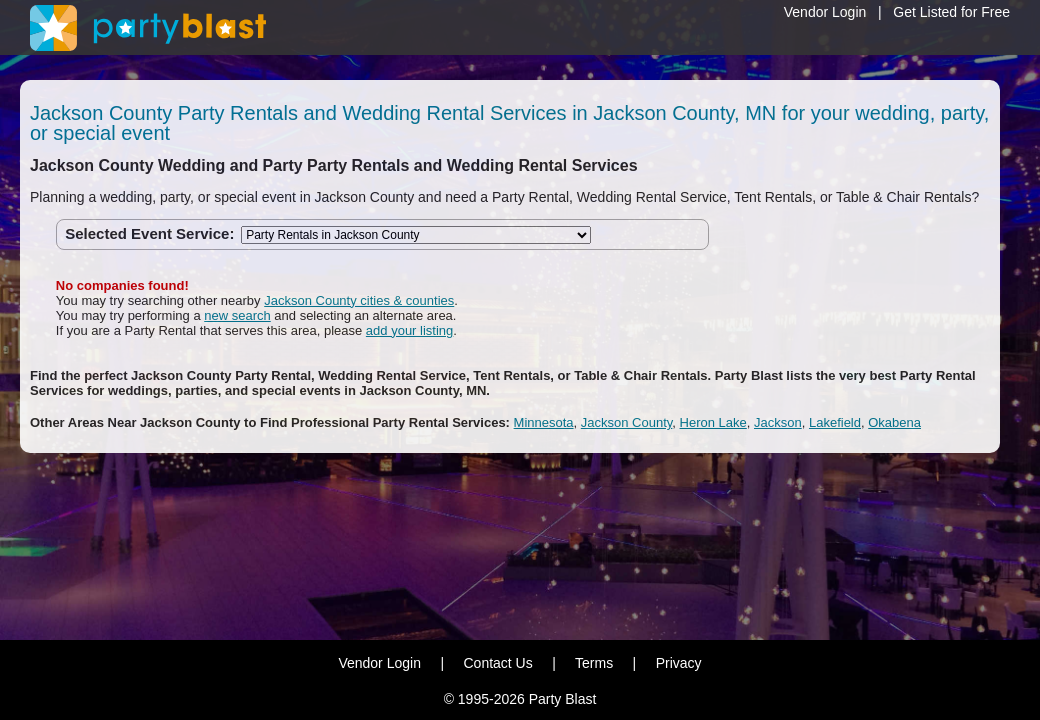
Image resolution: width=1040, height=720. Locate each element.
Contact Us (497, 663)
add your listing (409, 330)
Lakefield (835, 422)
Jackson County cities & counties (359, 300)
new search (237, 315)
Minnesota (544, 422)
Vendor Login (825, 12)
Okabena (894, 422)
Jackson (778, 422)
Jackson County (627, 422)
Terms (594, 663)
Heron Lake (713, 422)
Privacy (679, 663)
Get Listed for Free (951, 12)
